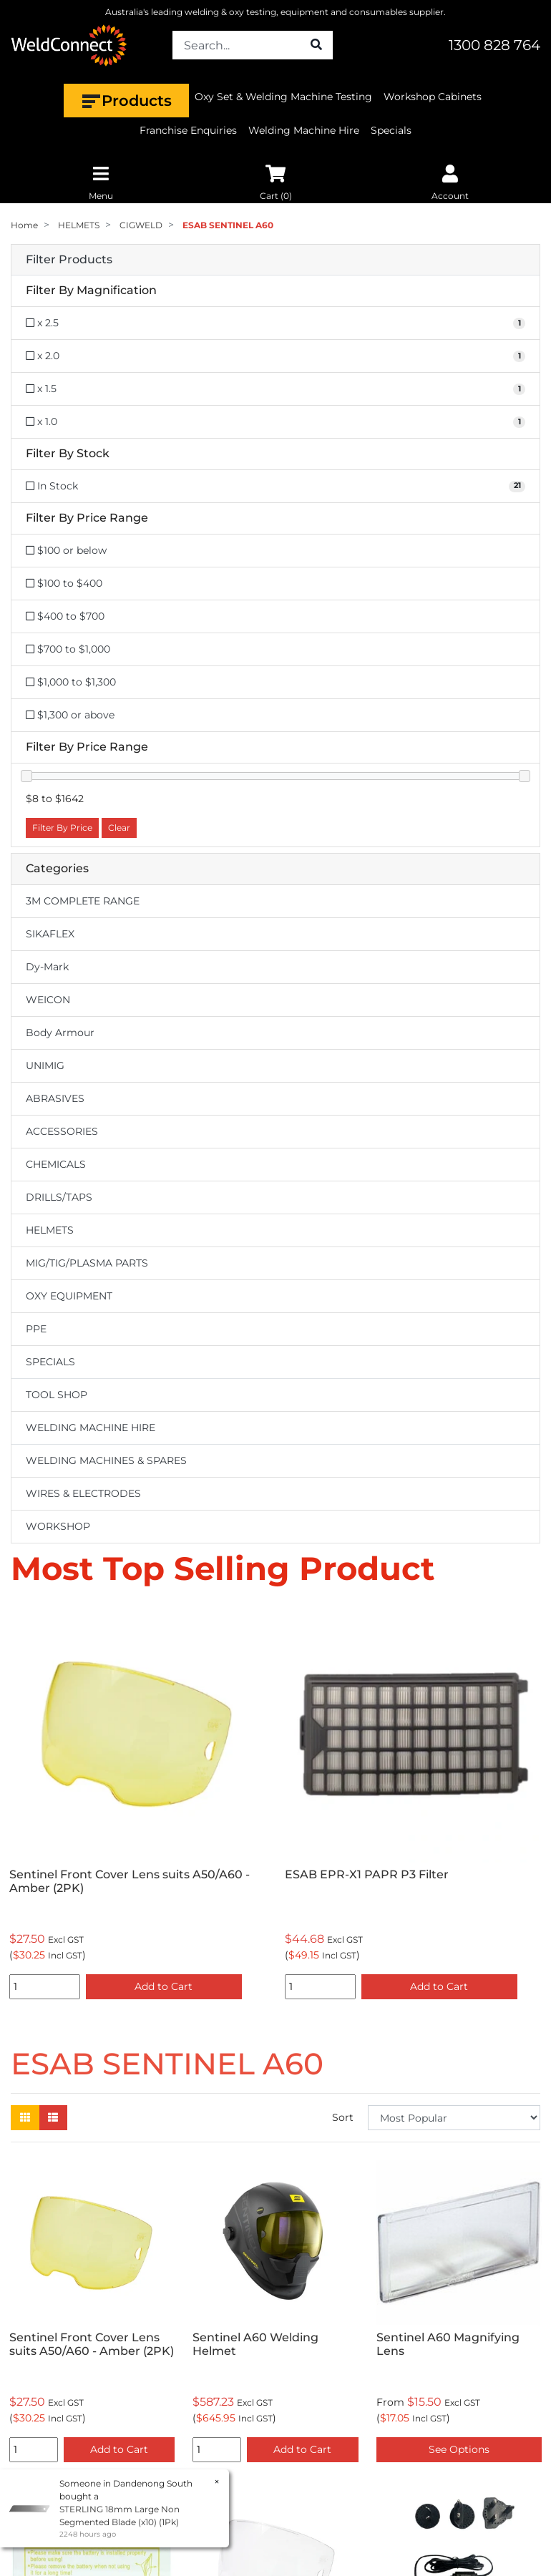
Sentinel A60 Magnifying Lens (448, 2344)
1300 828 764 (494, 45)
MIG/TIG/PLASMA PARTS (87, 1263)
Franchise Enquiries (188, 130)
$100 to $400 (64, 583)
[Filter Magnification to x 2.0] (275, 356)
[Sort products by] (454, 2117)
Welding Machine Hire (303, 130)
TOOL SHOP (56, 1394)
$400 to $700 (65, 616)
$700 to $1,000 (68, 649)
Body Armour (60, 1032)
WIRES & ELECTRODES (83, 1493)
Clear (119, 827)
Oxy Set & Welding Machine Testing (283, 96)
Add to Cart (163, 1986)
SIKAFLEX (50, 933)
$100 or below (66, 550)
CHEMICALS (56, 1164)
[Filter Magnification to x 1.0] (275, 422)
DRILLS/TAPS (59, 1197)
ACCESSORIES (62, 1131)
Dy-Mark (47, 966)
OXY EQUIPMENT (69, 1295)
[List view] (53, 2117)
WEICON (48, 999)
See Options (459, 2449)
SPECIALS (50, 1361)
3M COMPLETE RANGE (83, 900)
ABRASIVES (55, 1098)
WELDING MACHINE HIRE (90, 1427)
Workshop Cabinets (433, 96)
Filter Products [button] (69, 259)
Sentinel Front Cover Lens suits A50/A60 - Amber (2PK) (129, 1881)
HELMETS (50, 1230)
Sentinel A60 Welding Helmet (255, 2344)
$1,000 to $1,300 (71, 681)
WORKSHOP (58, 1526)
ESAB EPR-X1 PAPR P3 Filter (367, 1874)
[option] (138, 1805)
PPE (36, 1328)
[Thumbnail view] (25, 2117)
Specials (391, 130)
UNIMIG (45, 1065)
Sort (342, 2117)
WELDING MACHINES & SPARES (106, 1460)
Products (126, 101)
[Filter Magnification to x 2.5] (275, 323)
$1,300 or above (70, 714)
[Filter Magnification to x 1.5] (275, 389)
